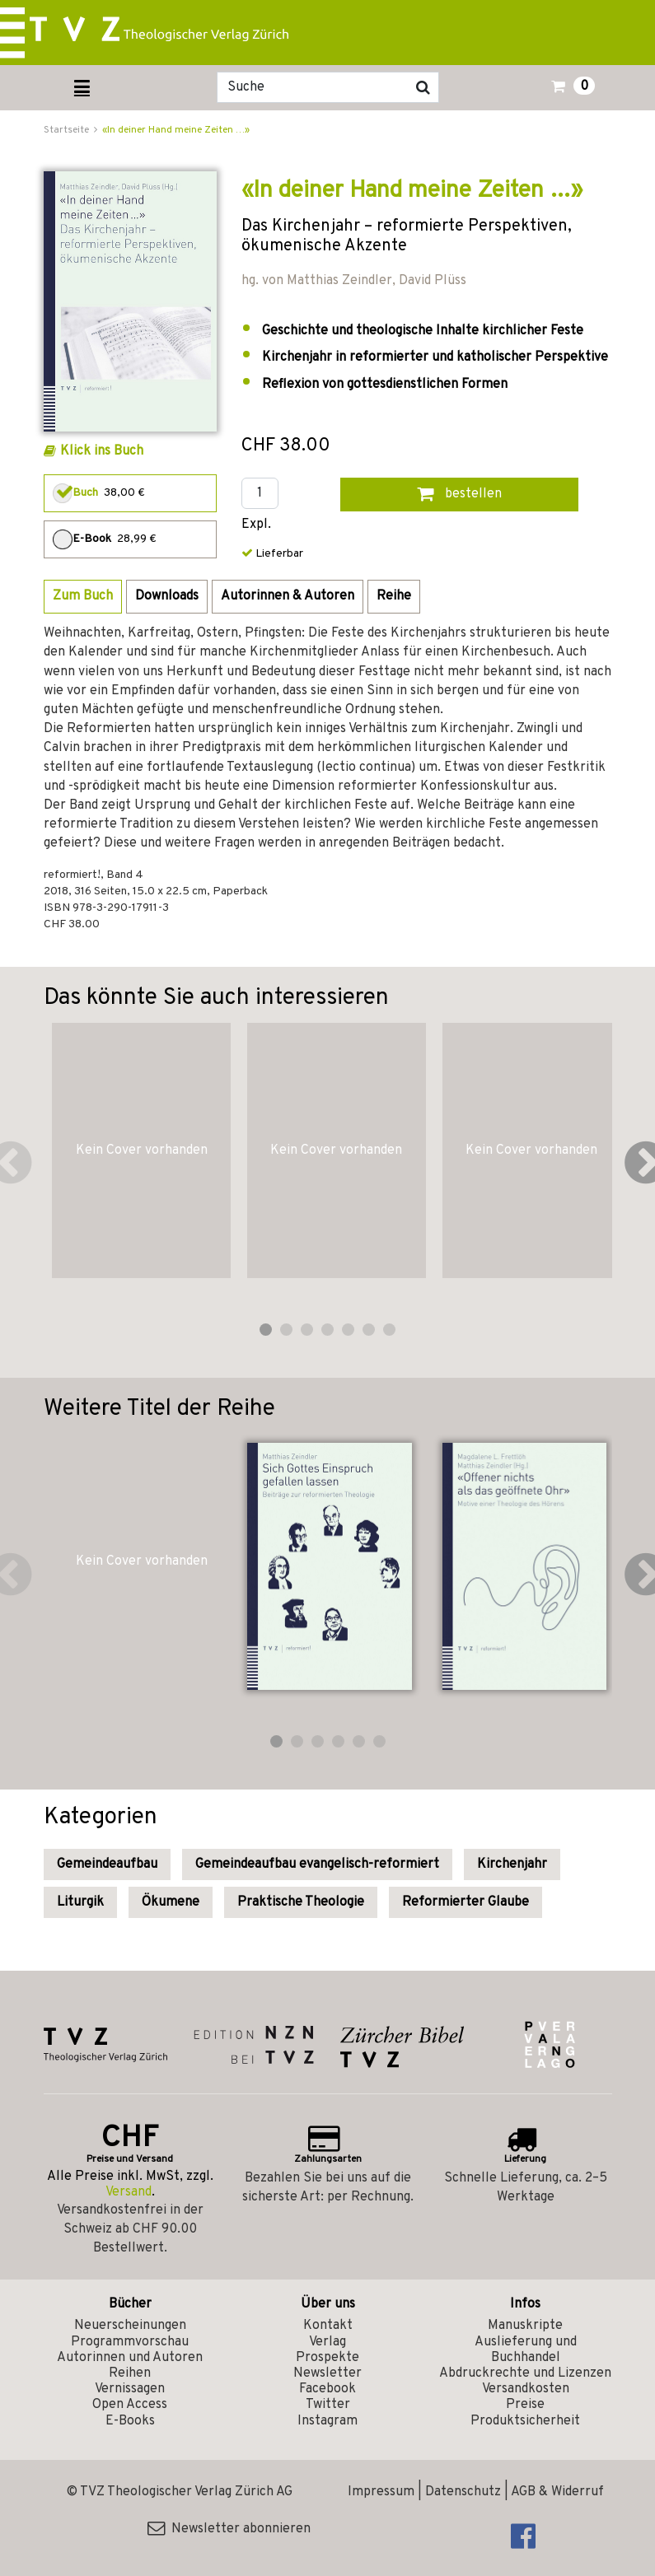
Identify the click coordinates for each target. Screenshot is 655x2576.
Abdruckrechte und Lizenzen (525, 2373)
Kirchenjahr (512, 1864)
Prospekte (327, 2358)
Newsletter (327, 2373)
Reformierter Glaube (465, 1902)
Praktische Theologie (300, 1902)
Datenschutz (463, 2492)
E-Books (130, 2421)
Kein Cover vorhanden (142, 1150)
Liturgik (80, 1902)
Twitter (328, 2404)
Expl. (256, 525)
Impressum (381, 2492)
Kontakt (328, 2325)
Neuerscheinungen (130, 2325)
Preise (525, 2404)
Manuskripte (525, 2325)
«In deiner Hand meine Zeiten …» (176, 130)
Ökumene (170, 1902)
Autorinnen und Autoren (130, 2358)
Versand (128, 2192)
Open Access (129, 2404)
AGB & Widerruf (557, 2492)
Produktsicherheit (525, 2421)
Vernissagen (130, 2389)
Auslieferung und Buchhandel (526, 2350)
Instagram (327, 2421)
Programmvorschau (130, 2342)
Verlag (327, 2342)
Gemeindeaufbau (107, 1864)
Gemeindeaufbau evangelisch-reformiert (317, 1864)
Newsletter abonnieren (229, 2529)
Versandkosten (525, 2389)
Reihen (130, 2373)
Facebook (327, 2389)
